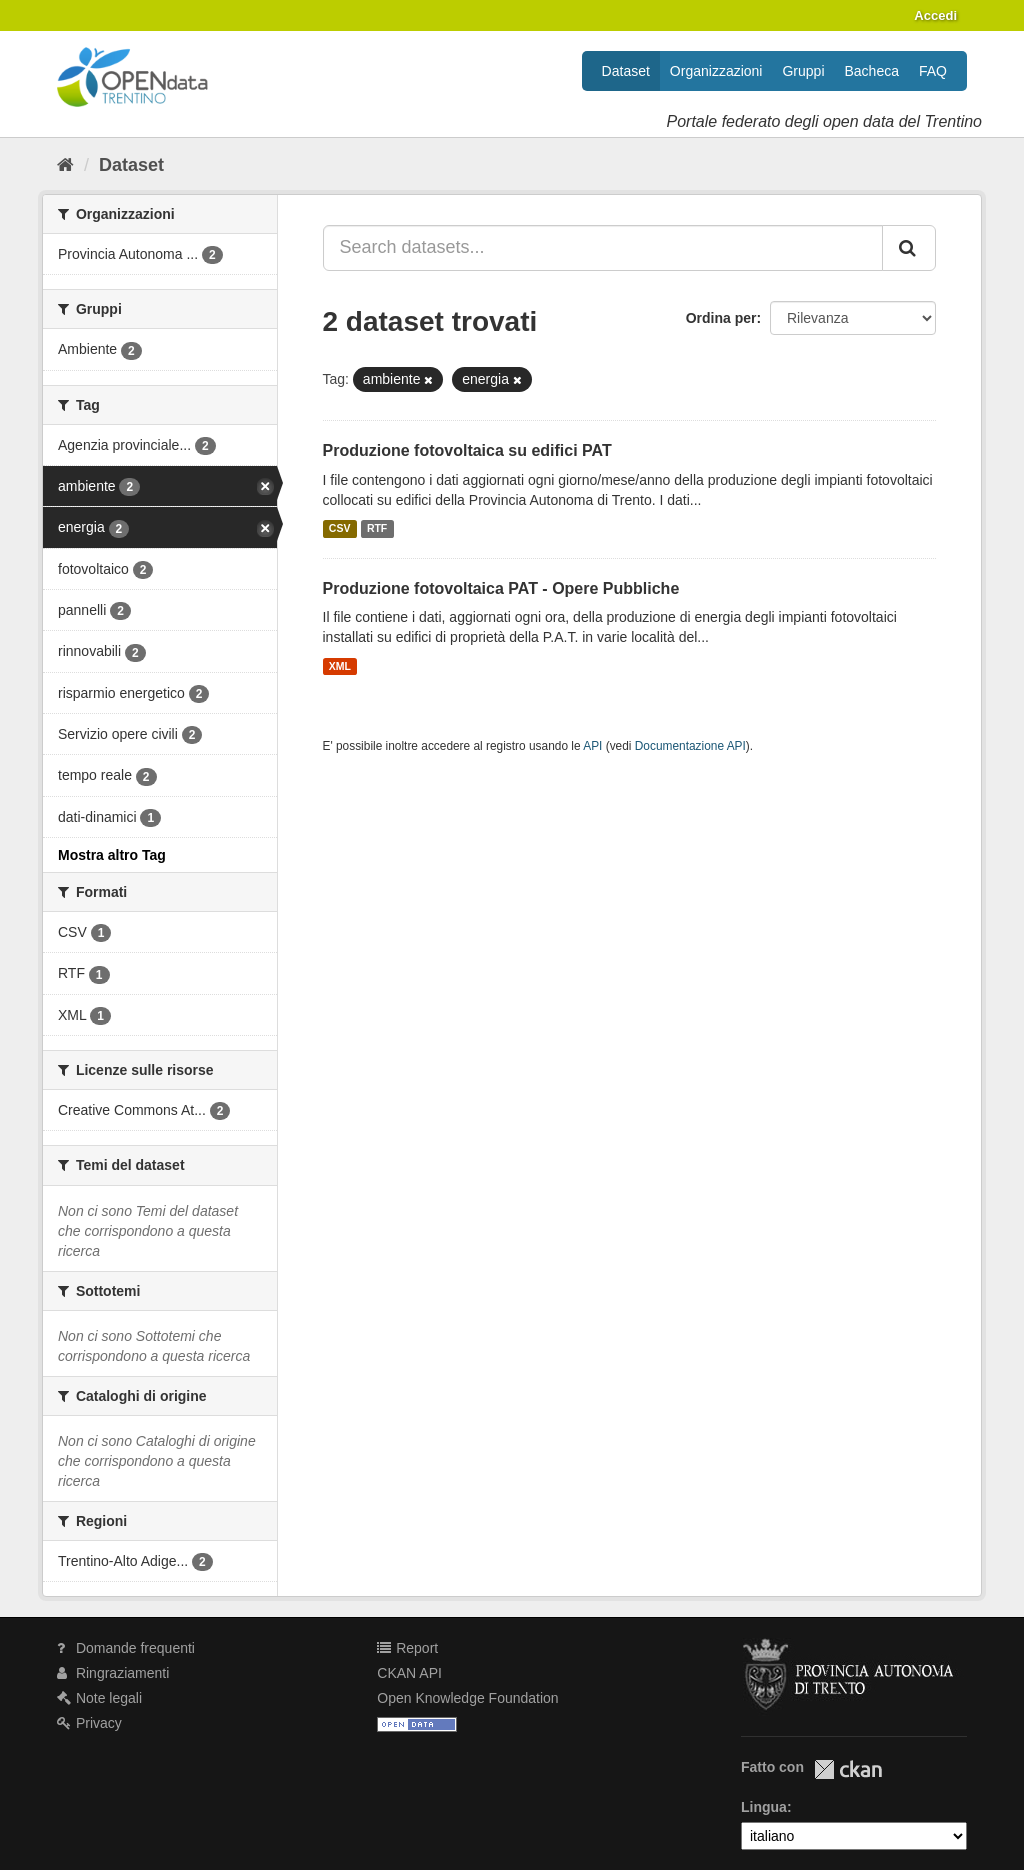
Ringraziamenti (113, 1673)
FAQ (933, 71)
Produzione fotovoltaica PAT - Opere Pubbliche (501, 588)
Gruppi (803, 71)
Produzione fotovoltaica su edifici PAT (467, 450)
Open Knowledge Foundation (467, 1698)
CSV (340, 529)
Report (407, 1648)
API (592, 746)
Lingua (764, 1807)
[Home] (65, 165)
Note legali (99, 1698)
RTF (377, 529)
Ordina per (721, 318)
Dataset (626, 71)
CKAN (848, 1769)
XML (340, 666)
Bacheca (872, 71)
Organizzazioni (716, 71)
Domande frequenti (126, 1648)
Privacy (89, 1723)
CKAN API (409, 1673)
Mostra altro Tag (112, 855)
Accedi (935, 15)
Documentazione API (690, 746)
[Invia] (909, 248)
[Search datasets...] (603, 248)
